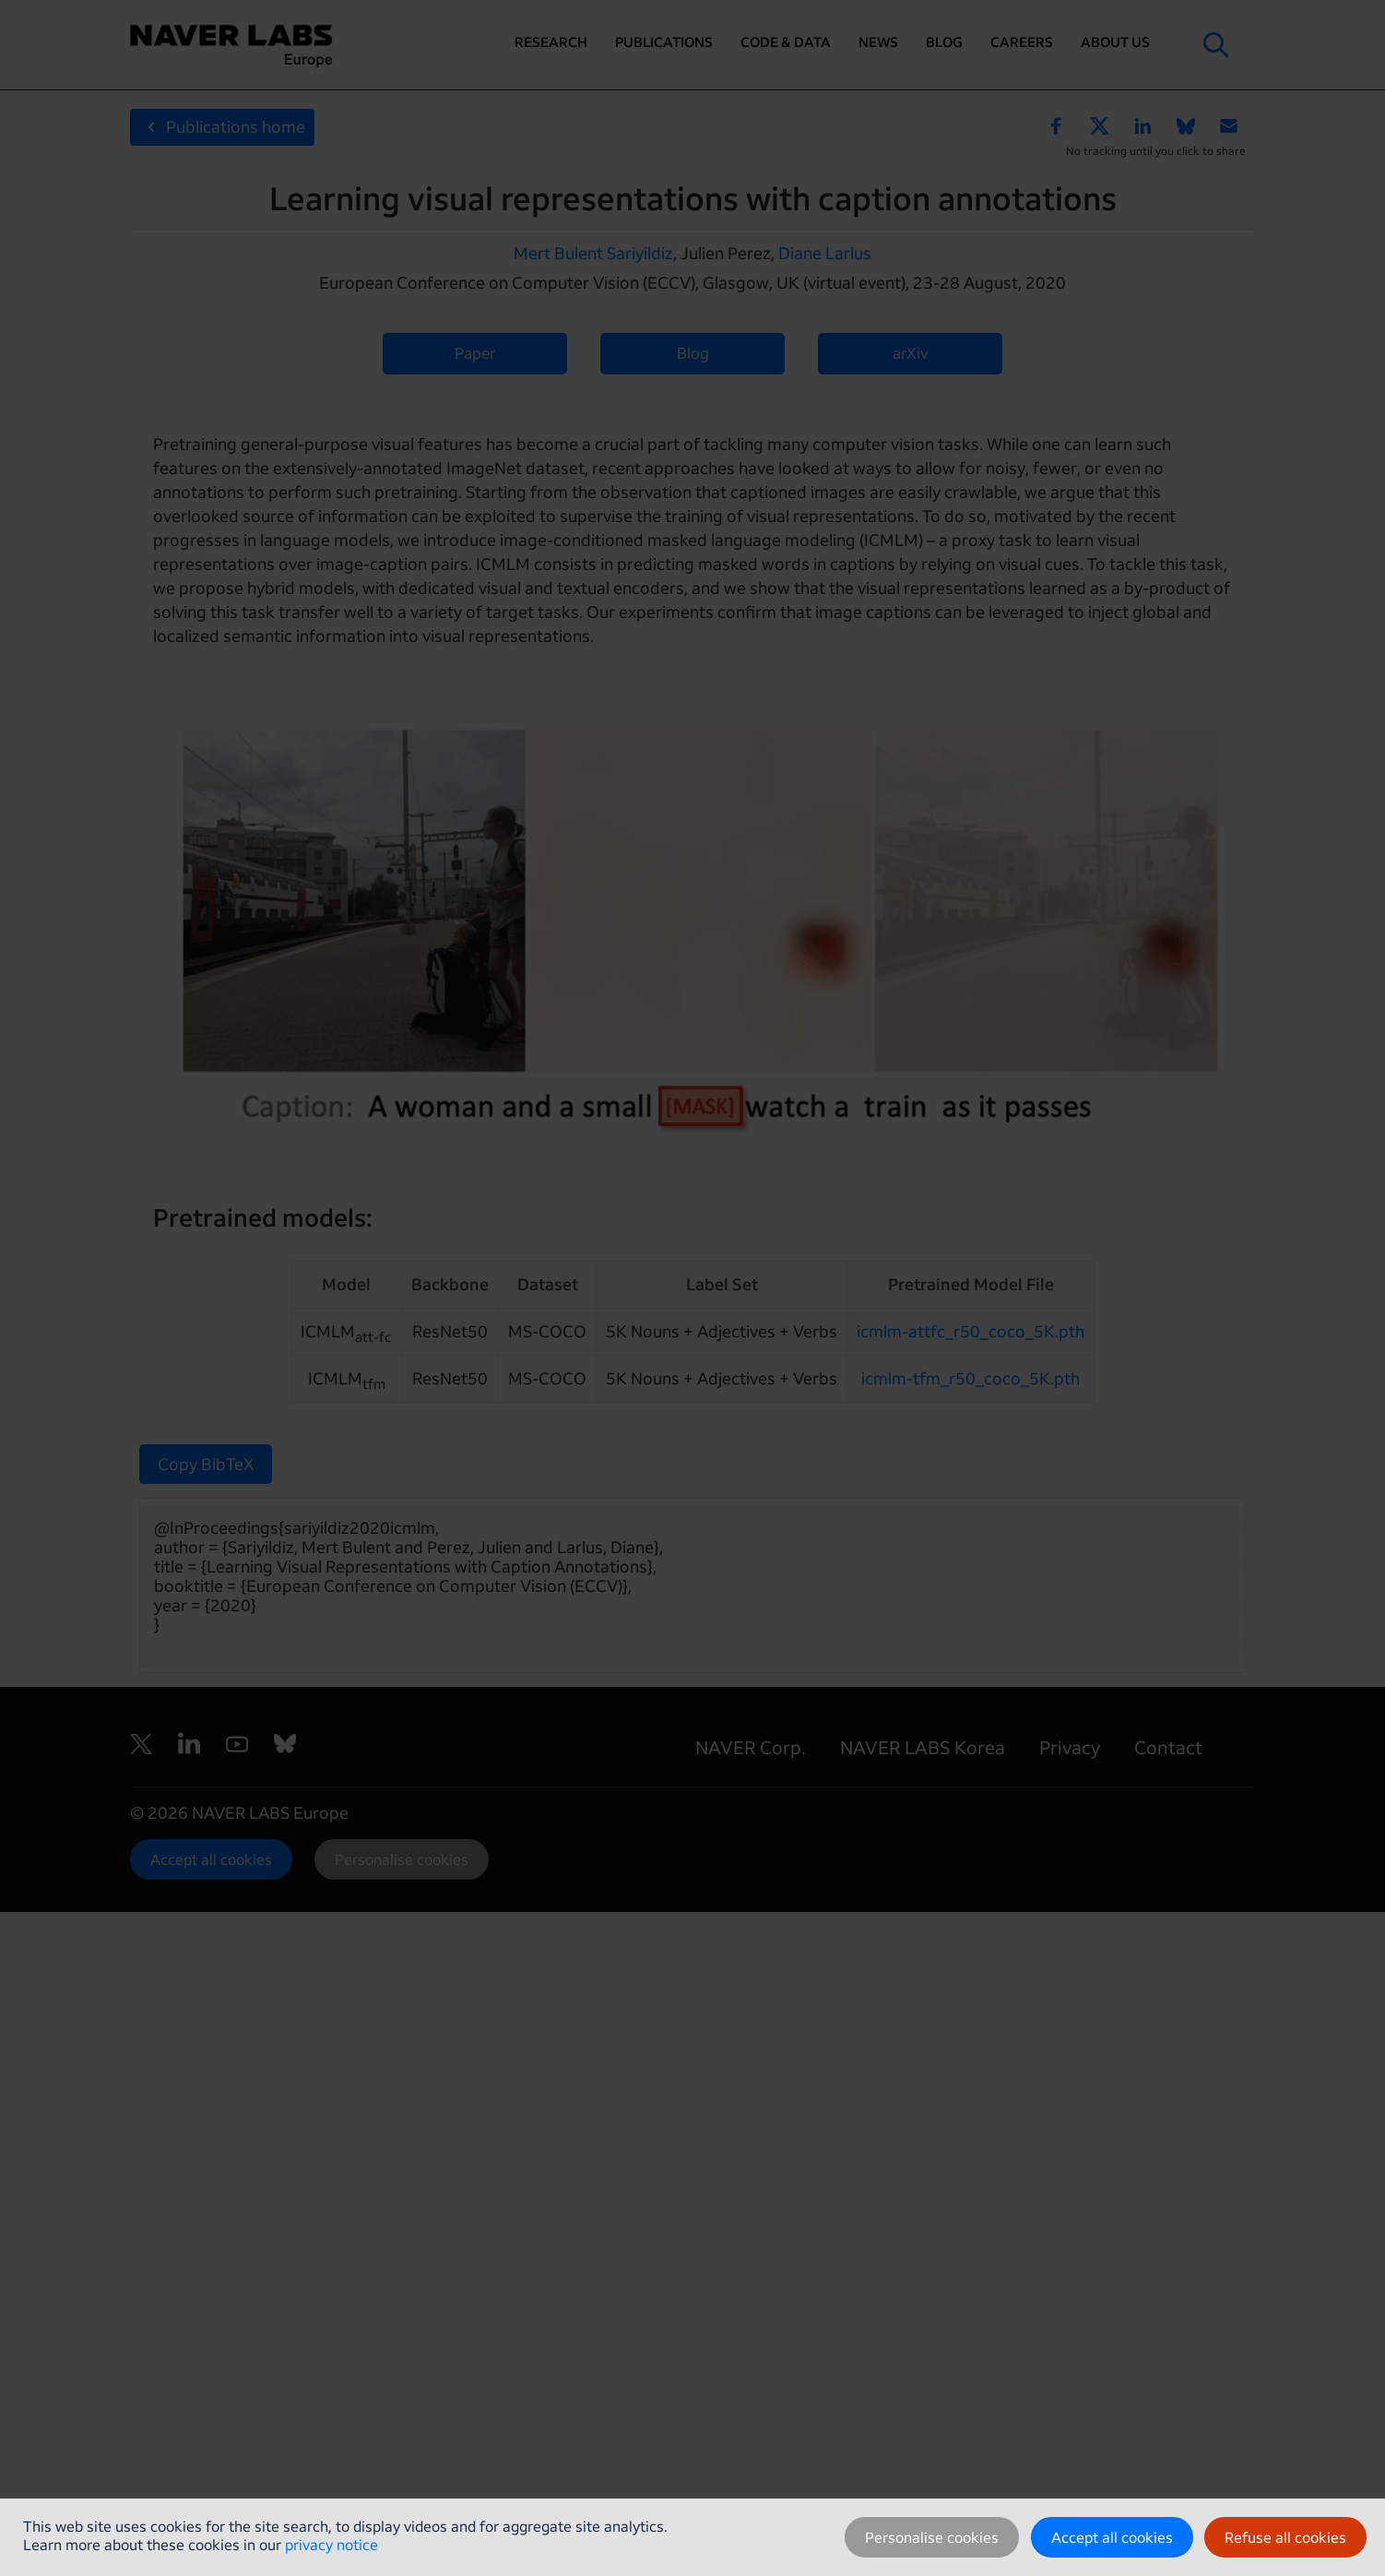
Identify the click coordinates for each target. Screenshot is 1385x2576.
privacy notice (331, 2544)
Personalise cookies (932, 2537)
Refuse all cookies (1285, 2537)
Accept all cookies (1112, 2537)
